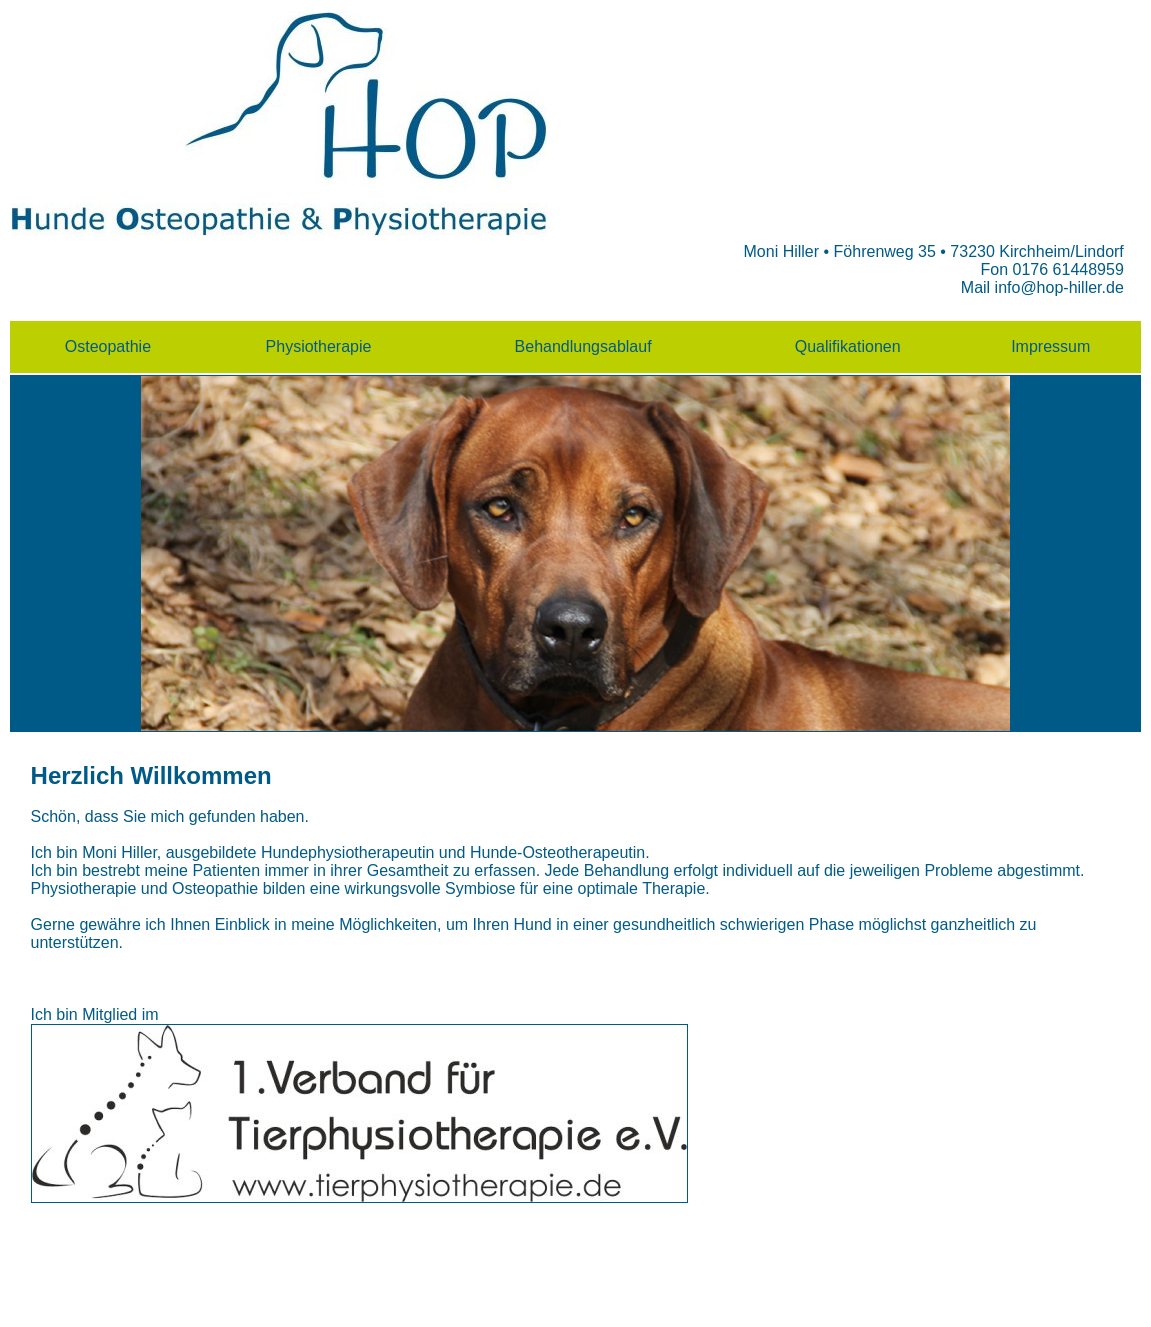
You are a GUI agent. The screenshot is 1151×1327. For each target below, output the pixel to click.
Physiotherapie (319, 346)
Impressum (1050, 346)
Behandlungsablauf (583, 346)
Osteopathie (108, 346)
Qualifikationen (848, 346)
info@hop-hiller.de (1059, 287)
